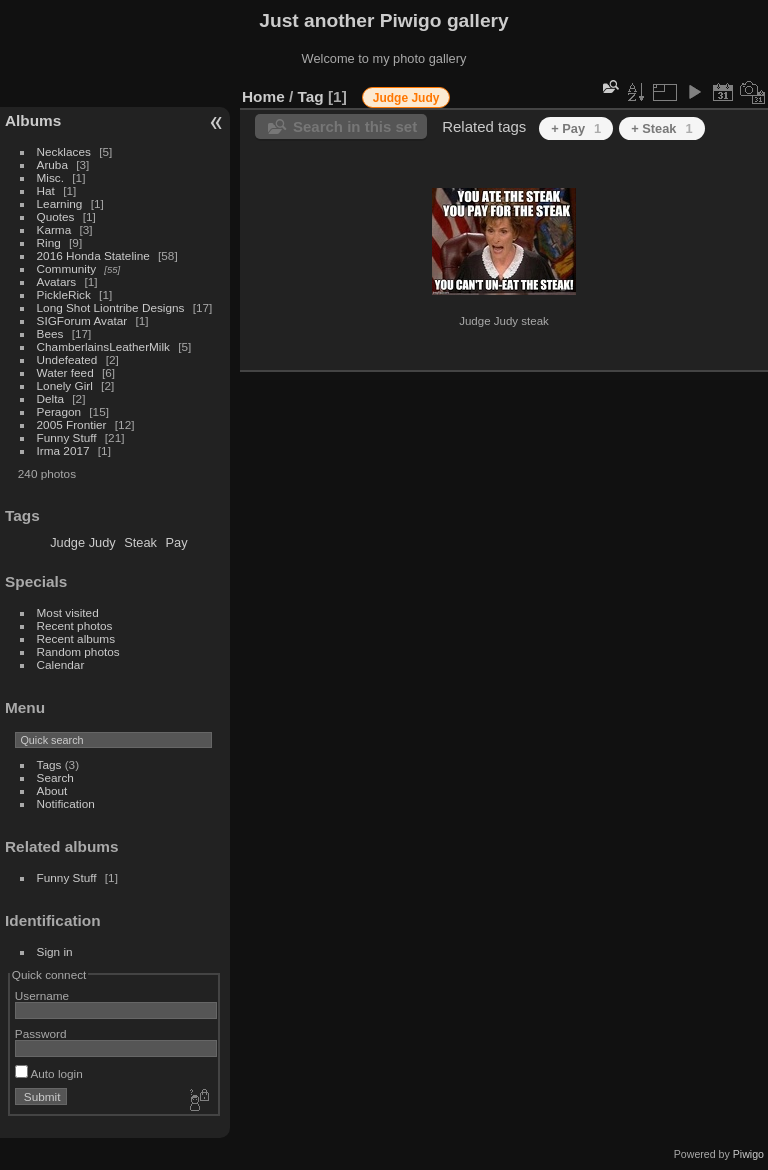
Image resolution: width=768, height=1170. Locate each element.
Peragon (59, 411)
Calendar (61, 664)
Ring (49, 242)
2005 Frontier (72, 424)
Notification (66, 803)
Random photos (78, 651)
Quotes (56, 216)
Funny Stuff (67, 437)
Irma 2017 (63, 450)
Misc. (50, 177)
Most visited (68, 612)
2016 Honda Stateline (93, 255)
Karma (54, 229)
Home (263, 96)
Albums (33, 120)
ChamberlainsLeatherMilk (103, 346)
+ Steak (661, 128)
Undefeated (67, 359)
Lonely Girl (65, 385)
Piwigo (748, 1154)
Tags (49, 764)
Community (67, 268)
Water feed (65, 372)
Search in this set (355, 126)
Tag (311, 96)
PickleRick (64, 294)
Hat (46, 190)
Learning (60, 203)
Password (41, 1033)
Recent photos (75, 625)
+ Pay (576, 128)
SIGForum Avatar (82, 320)
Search (55, 777)
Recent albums (76, 638)
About (52, 790)
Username (42, 995)
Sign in (55, 951)
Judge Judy (82, 542)
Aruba (52, 164)
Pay (177, 542)
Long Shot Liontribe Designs (111, 307)
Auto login (49, 1073)
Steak (140, 542)
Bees (50, 333)
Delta (50, 398)
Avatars (57, 281)
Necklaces (64, 151)
